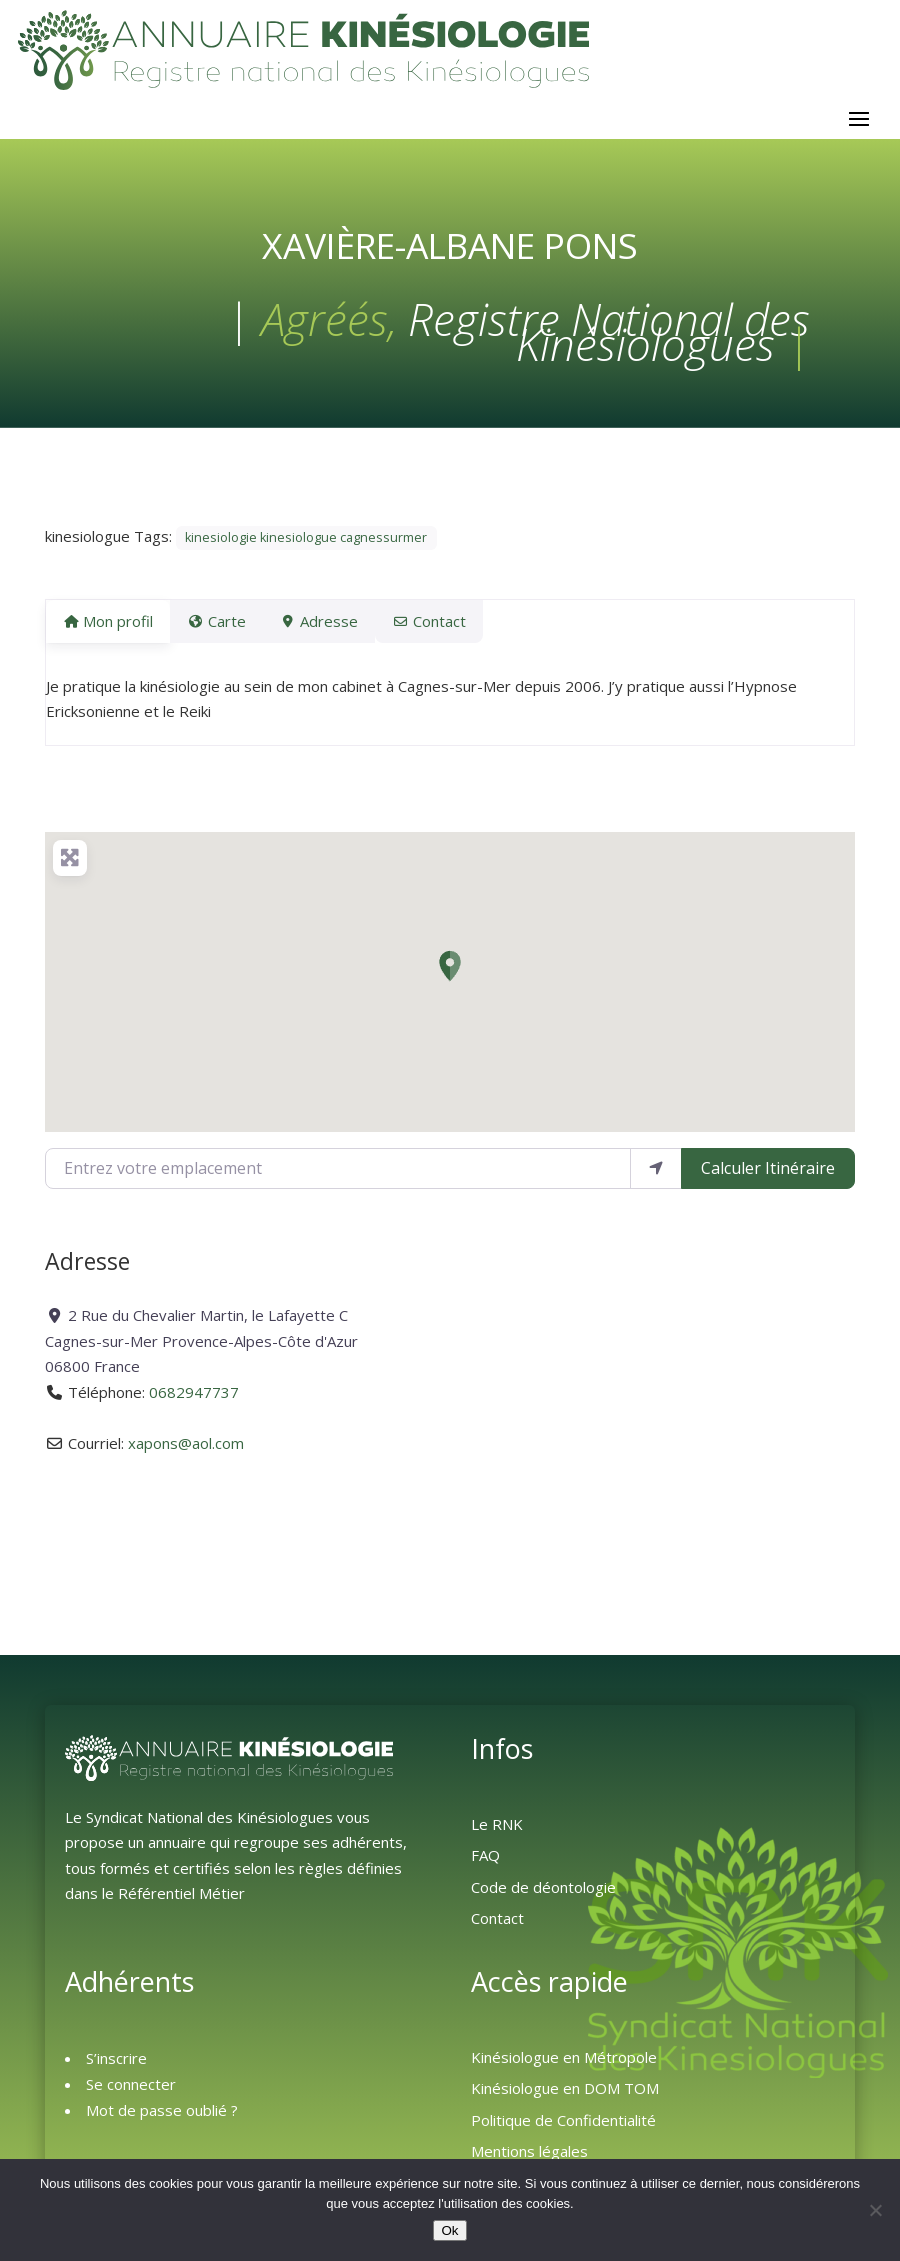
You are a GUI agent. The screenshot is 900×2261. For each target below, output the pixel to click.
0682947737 (194, 1402)
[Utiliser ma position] (656, 1178)
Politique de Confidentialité (563, 2130)
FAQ (485, 1865)
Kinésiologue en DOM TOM (565, 2098)
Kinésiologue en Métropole (564, 2067)
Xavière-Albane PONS (450, 255)
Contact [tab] (464, 631)
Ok (449, 2230)
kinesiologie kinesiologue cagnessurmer (306, 547)
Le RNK (497, 1834)
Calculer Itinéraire (768, 1178)
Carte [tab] (228, 631)
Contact (497, 1928)
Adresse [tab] (343, 631)
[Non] (875, 2210)
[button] (450, 976)
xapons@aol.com (186, 1453)
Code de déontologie (543, 1897)
